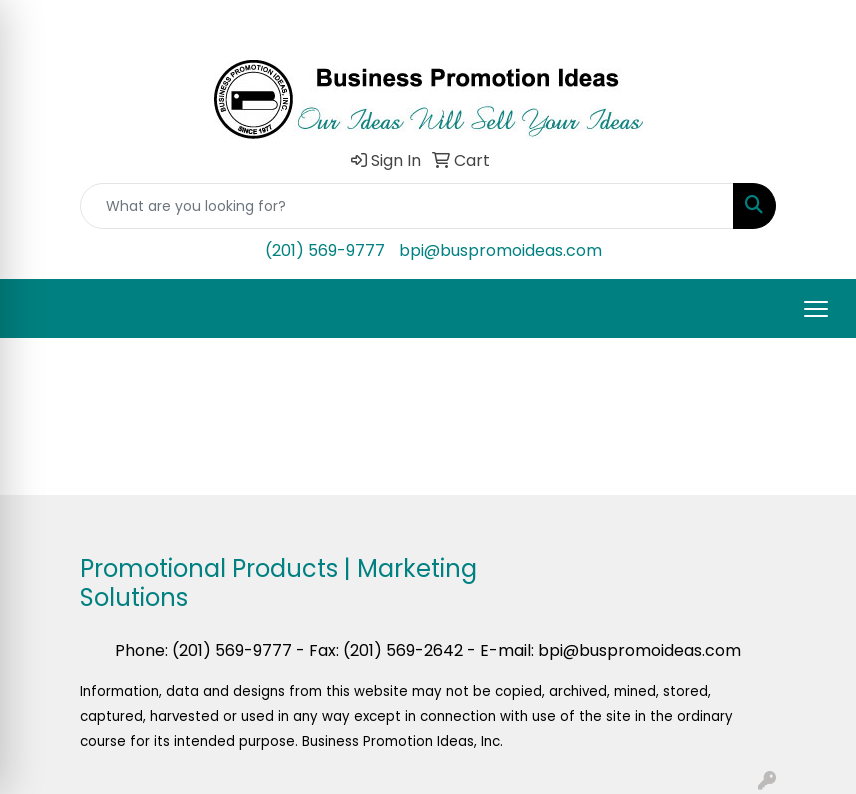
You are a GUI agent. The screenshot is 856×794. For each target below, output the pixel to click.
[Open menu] (816, 309)
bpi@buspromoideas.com (500, 250)
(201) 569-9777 (325, 250)
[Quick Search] (407, 206)
